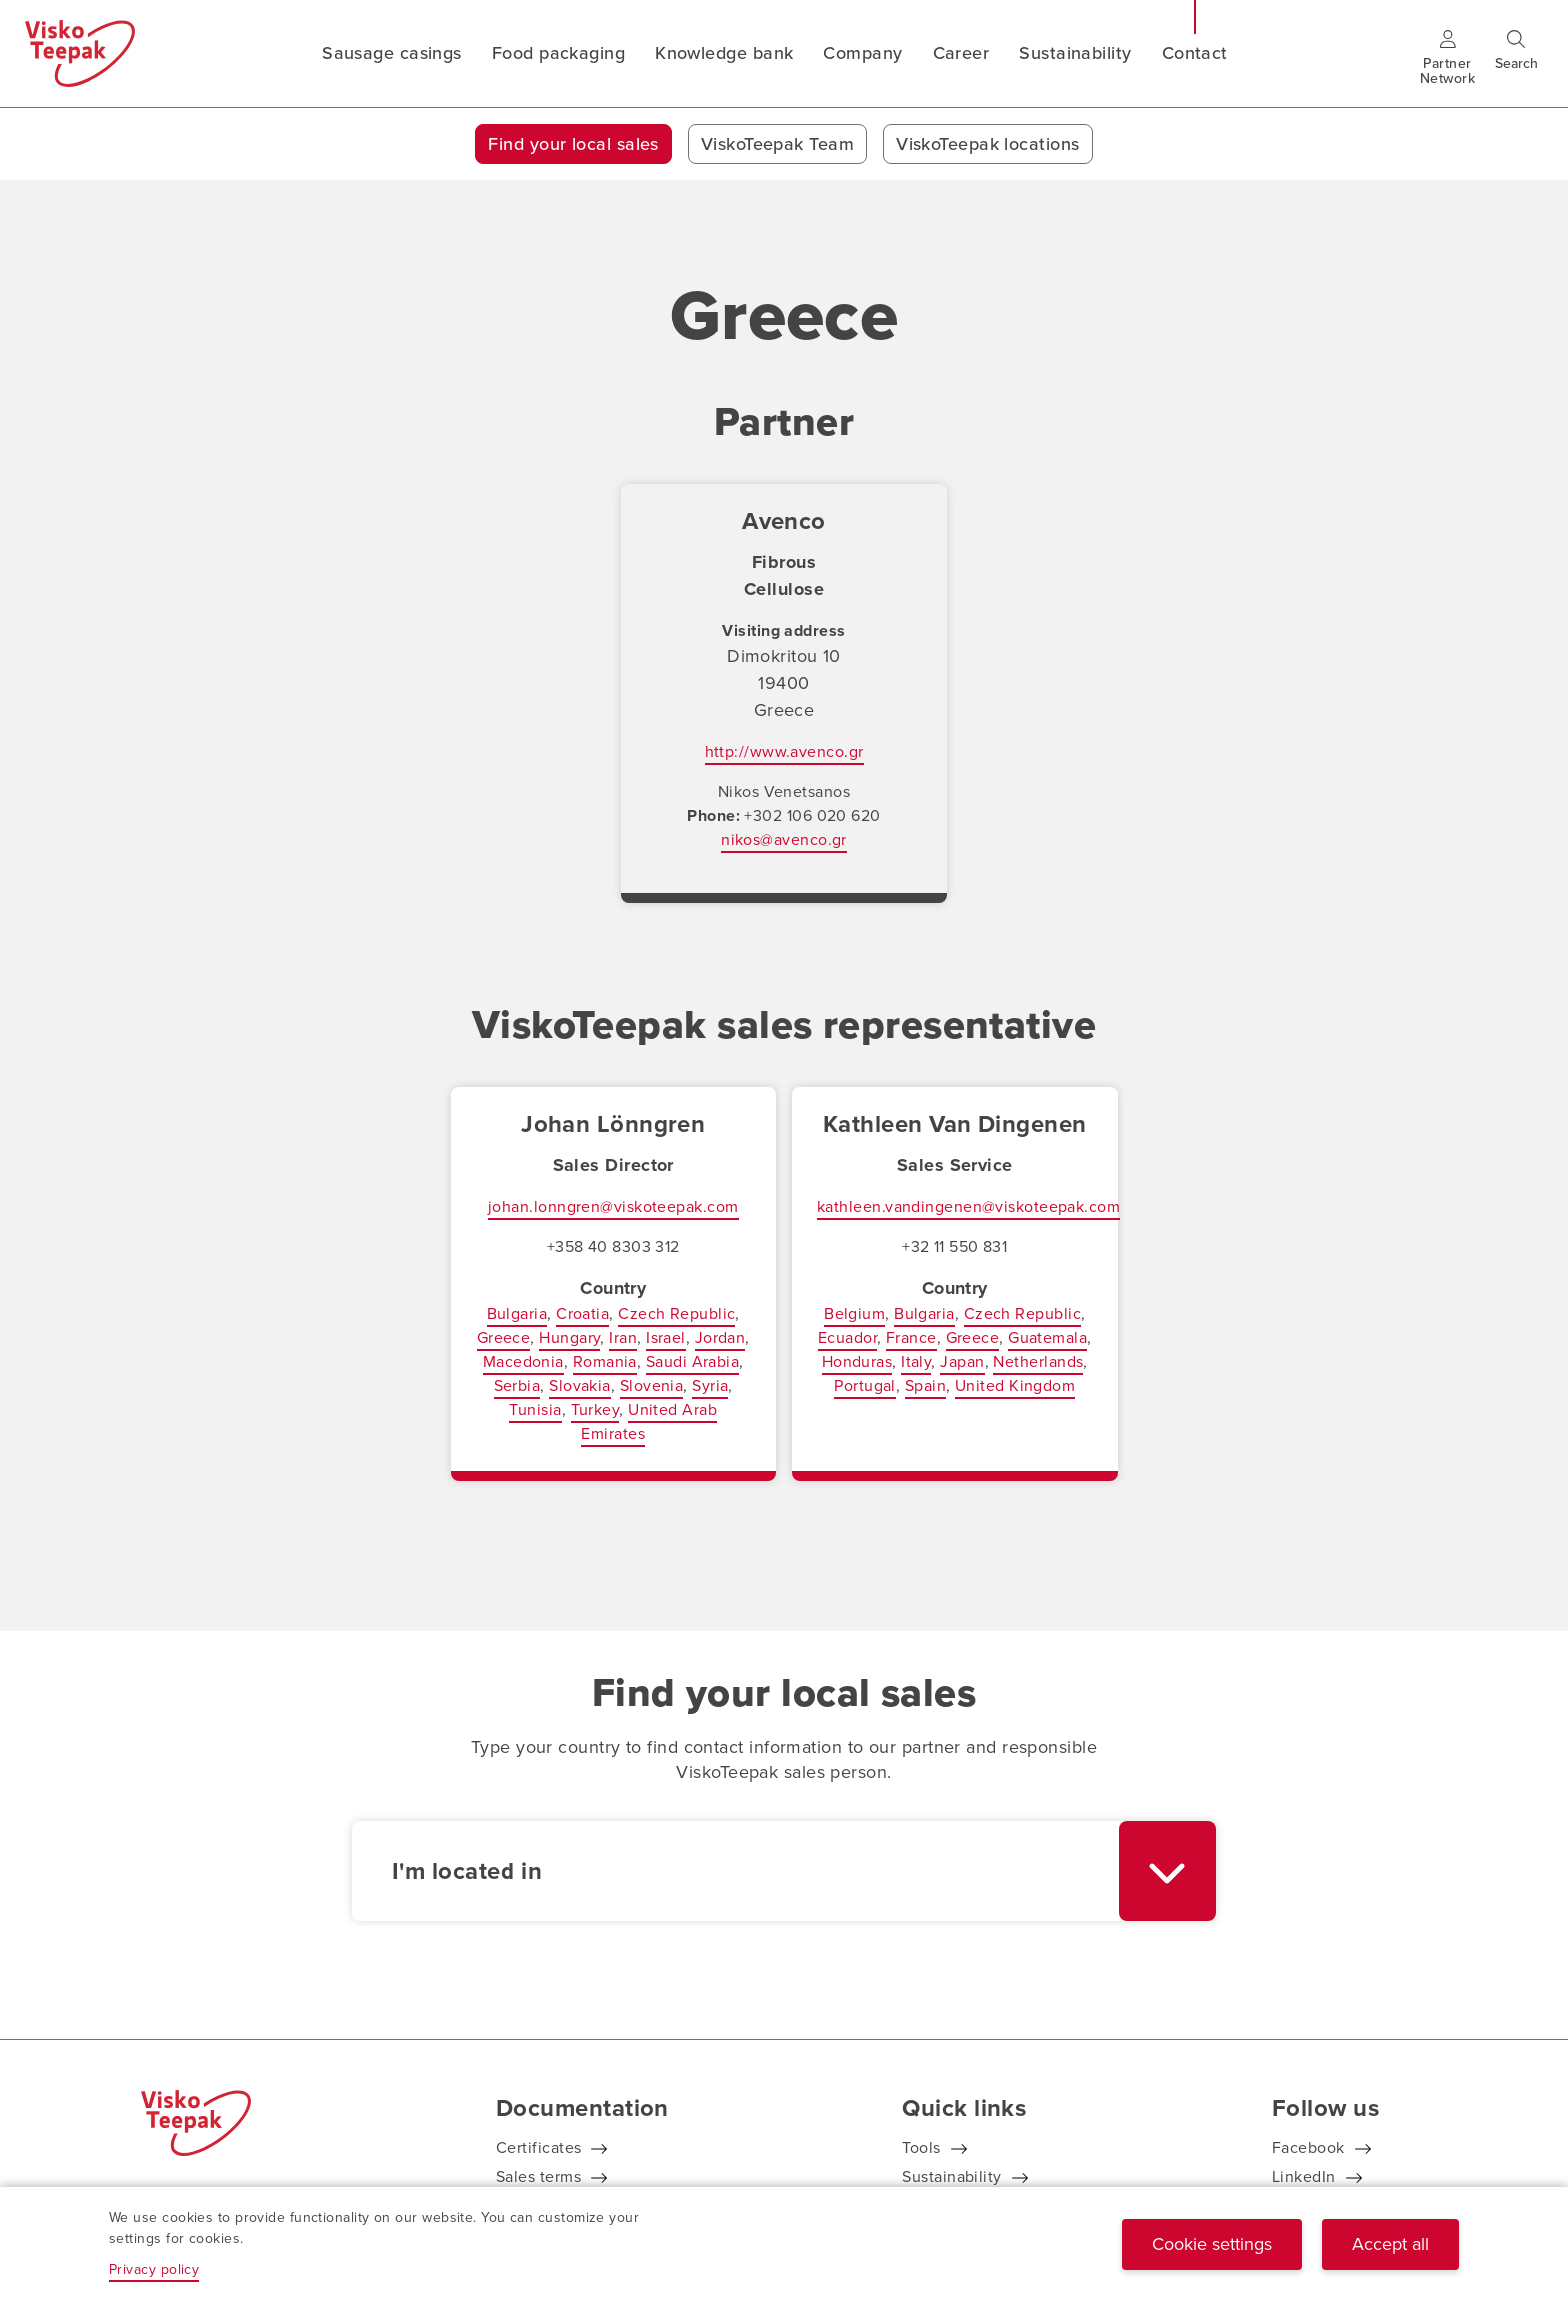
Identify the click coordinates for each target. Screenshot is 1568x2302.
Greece (504, 1337)
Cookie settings (1212, 2244)
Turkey (595, 1409)
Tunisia (535, 1409)
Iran (623, 1337)
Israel (666, 1337)
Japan (962, 1361)
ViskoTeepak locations (987, 144)
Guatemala (1047, 1337)
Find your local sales (573, 144)
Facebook (1308, 2147)
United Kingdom (1015, 1385)
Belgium (854, 1313)
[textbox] (735, 1871)
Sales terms (538, 2176)
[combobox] (784, 1871)
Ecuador (847, 1337)
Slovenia (652, 1385)
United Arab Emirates (649, 1421)
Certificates (538, 2147)
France (911, 1337)
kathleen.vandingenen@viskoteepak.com (968, 1206)
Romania (605, 1361)
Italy (916, 1361)
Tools (921, 2147)
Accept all (1390, 2244)
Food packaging (558, 53)
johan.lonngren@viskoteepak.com (613, 1206)
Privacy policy (154, 2269)
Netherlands (1038, 1361)
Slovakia (580, 1385)
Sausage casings (392, 53)
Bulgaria (517, 1313)
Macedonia (523, 1361)
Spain (925, 1385)
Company (862, 53)
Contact (1195, 53)
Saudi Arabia (692, 1361)
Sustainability (1075, 53)
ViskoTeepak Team (777, 144)
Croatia (582, 1313)
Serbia (517, 1385)
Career (961, 53)
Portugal (865, 1385)
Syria (710, 1385)
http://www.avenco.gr (784, 751)
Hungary (569, 1337)
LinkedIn (1304, 2176)
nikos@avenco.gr (784, 839)
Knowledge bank (724, 53)
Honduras (857, 1361)
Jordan (720, 1337)
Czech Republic (676, 1313)
